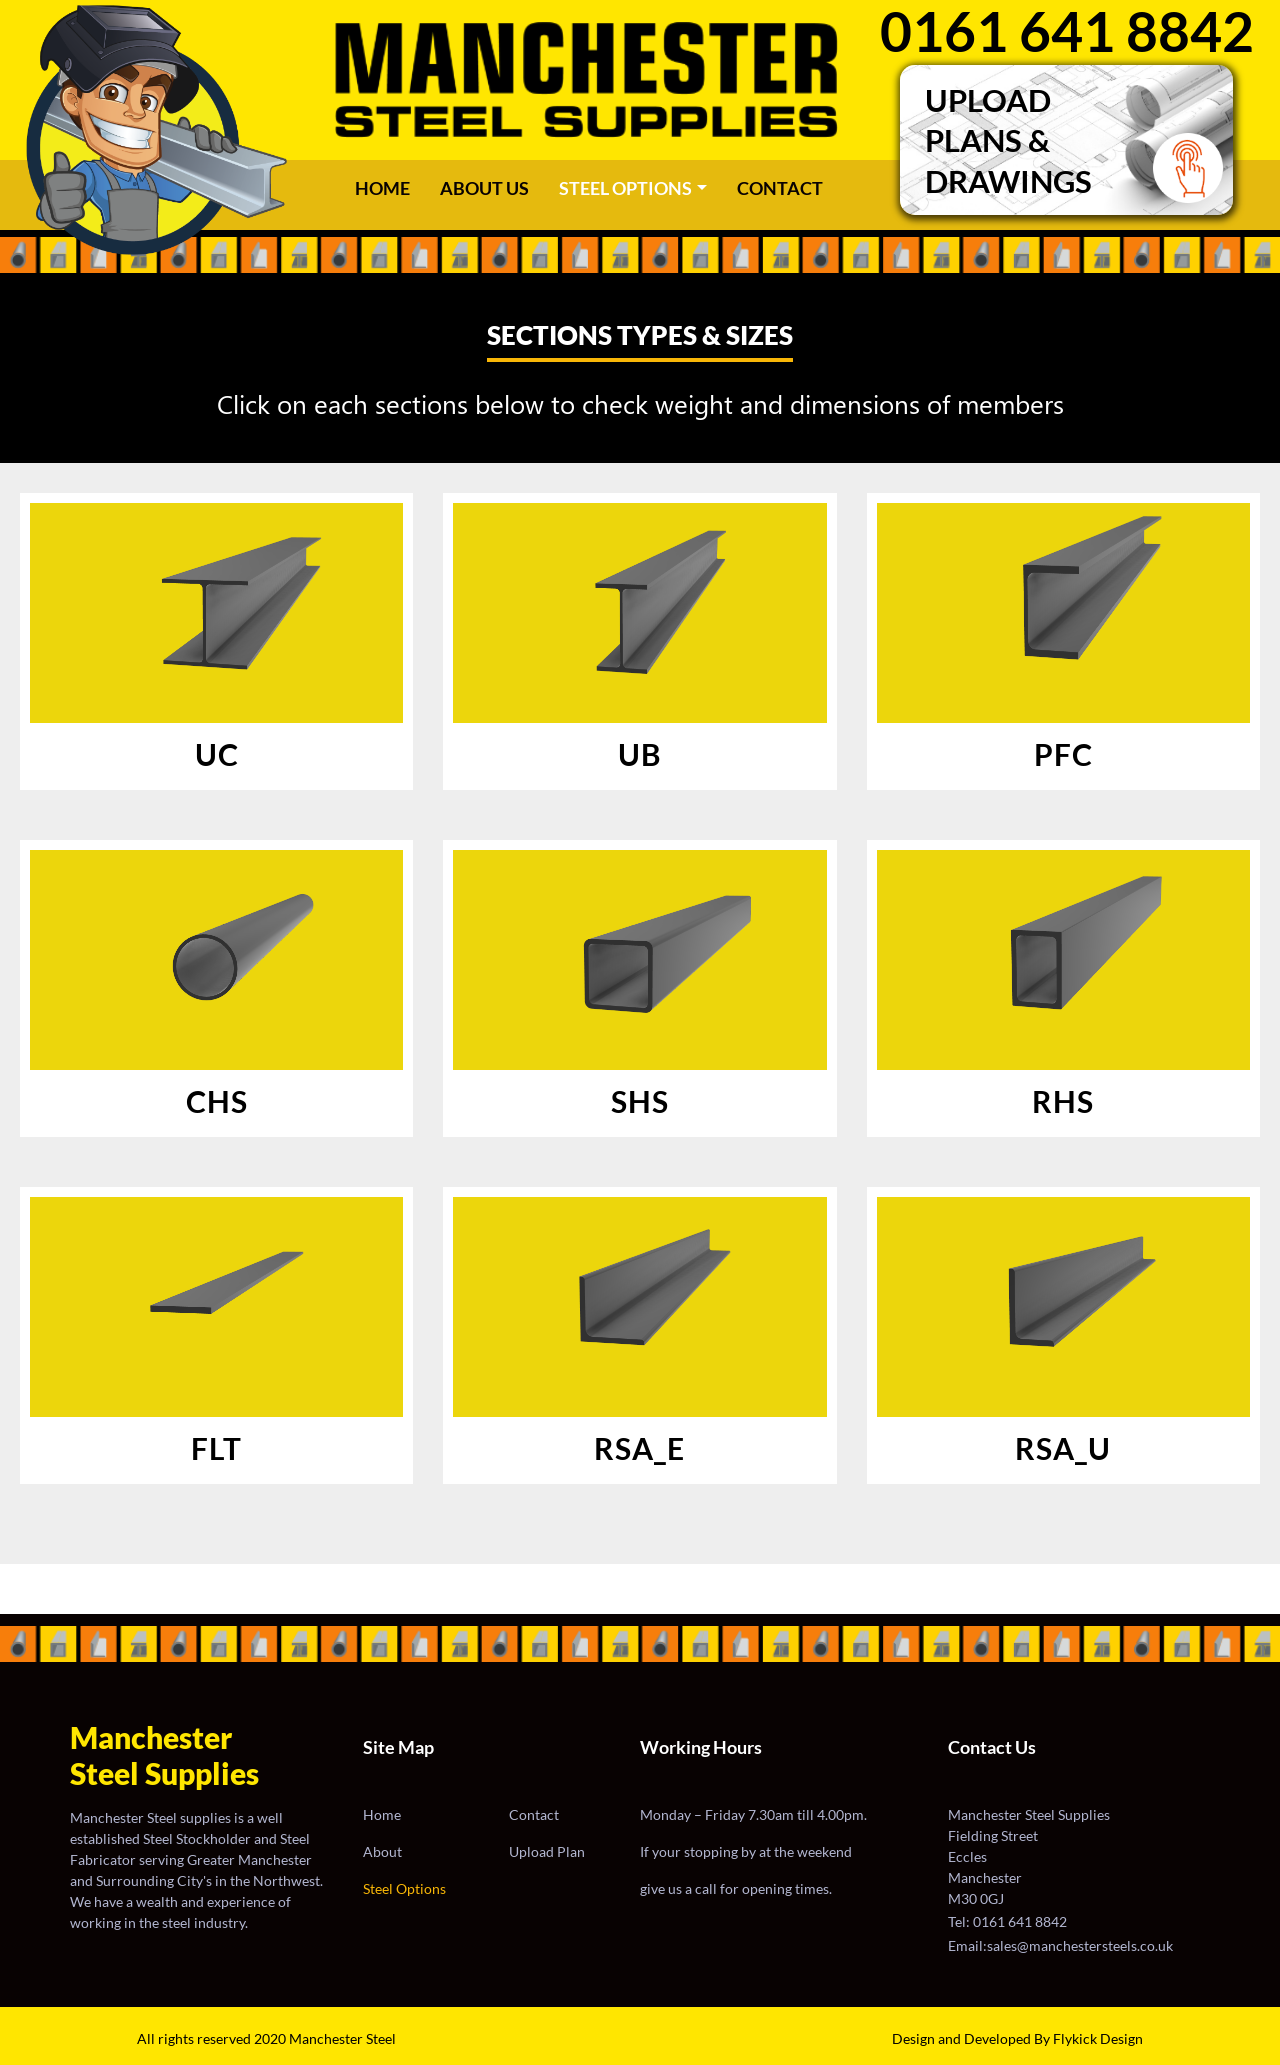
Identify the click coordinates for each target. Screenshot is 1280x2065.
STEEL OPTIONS (625, 188)
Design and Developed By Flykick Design (1017, 2038)
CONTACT (780, 188)
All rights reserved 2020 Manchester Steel (266, 2038)
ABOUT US (484, 188)
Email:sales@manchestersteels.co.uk (1060, 1945)
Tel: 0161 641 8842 (1007, 1921)
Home (387, 187)
